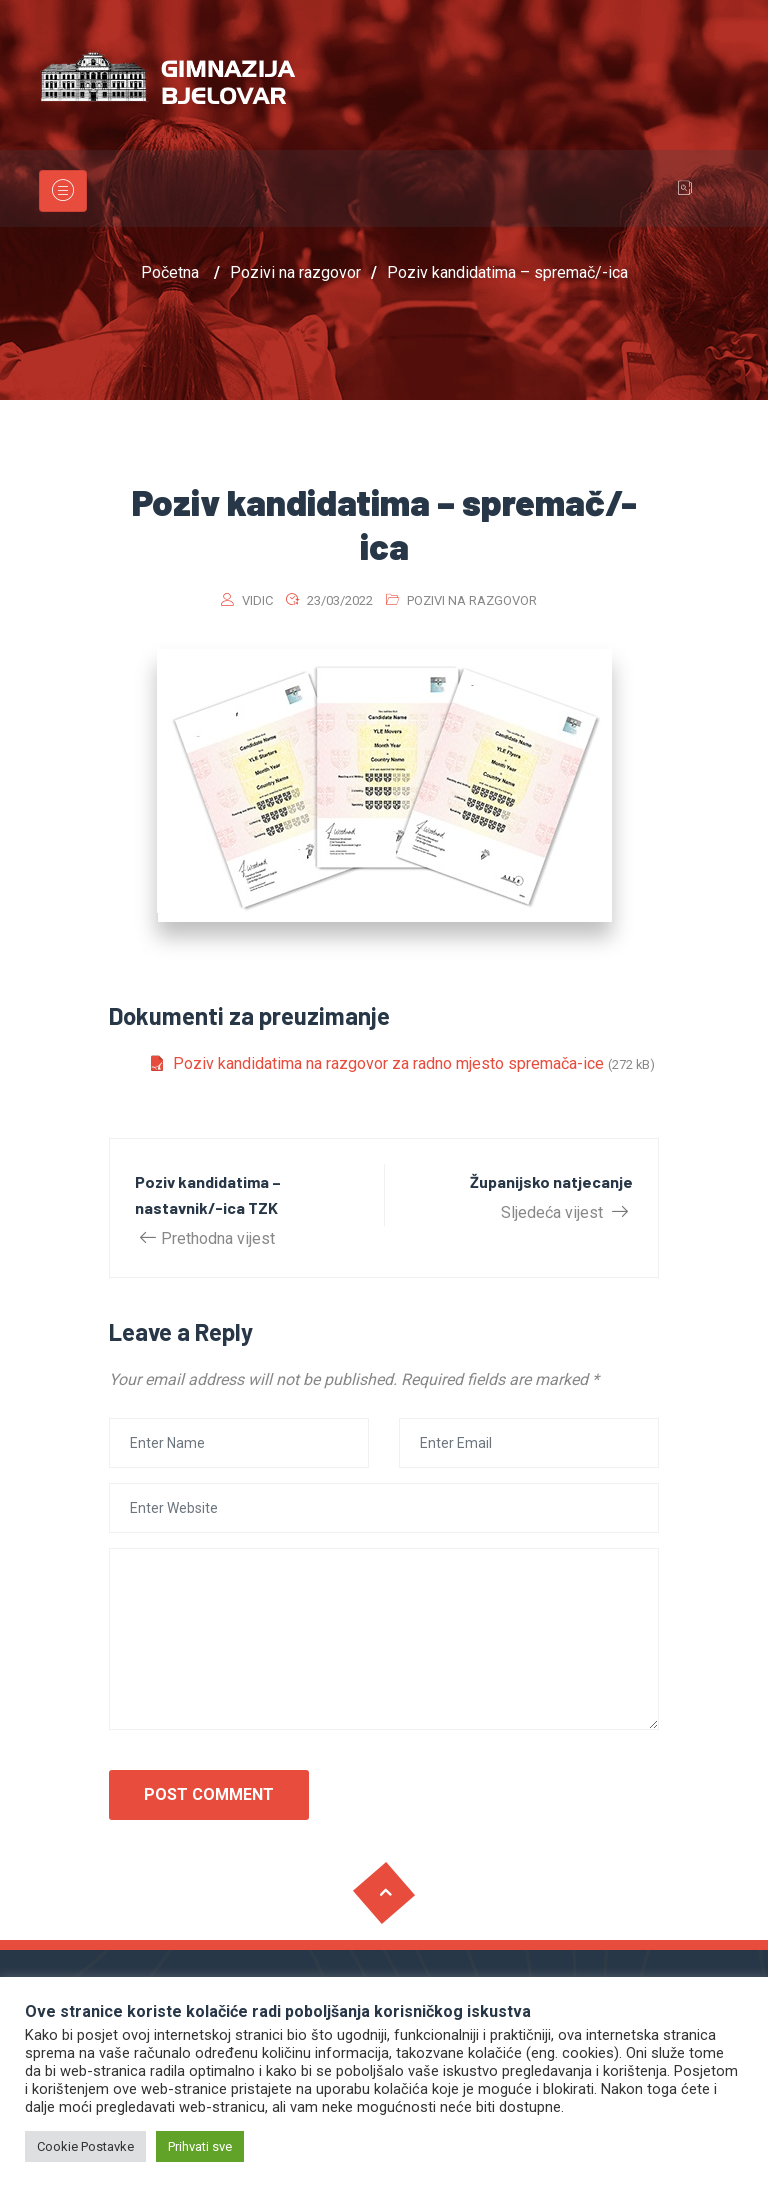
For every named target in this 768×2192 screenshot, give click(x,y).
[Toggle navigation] (63, 191)
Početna (170, 272)
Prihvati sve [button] (200, 2146)
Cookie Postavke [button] (85, 2146)
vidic (257, 600)
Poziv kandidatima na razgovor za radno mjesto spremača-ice (388, 1063)
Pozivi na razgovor (472, 600)
